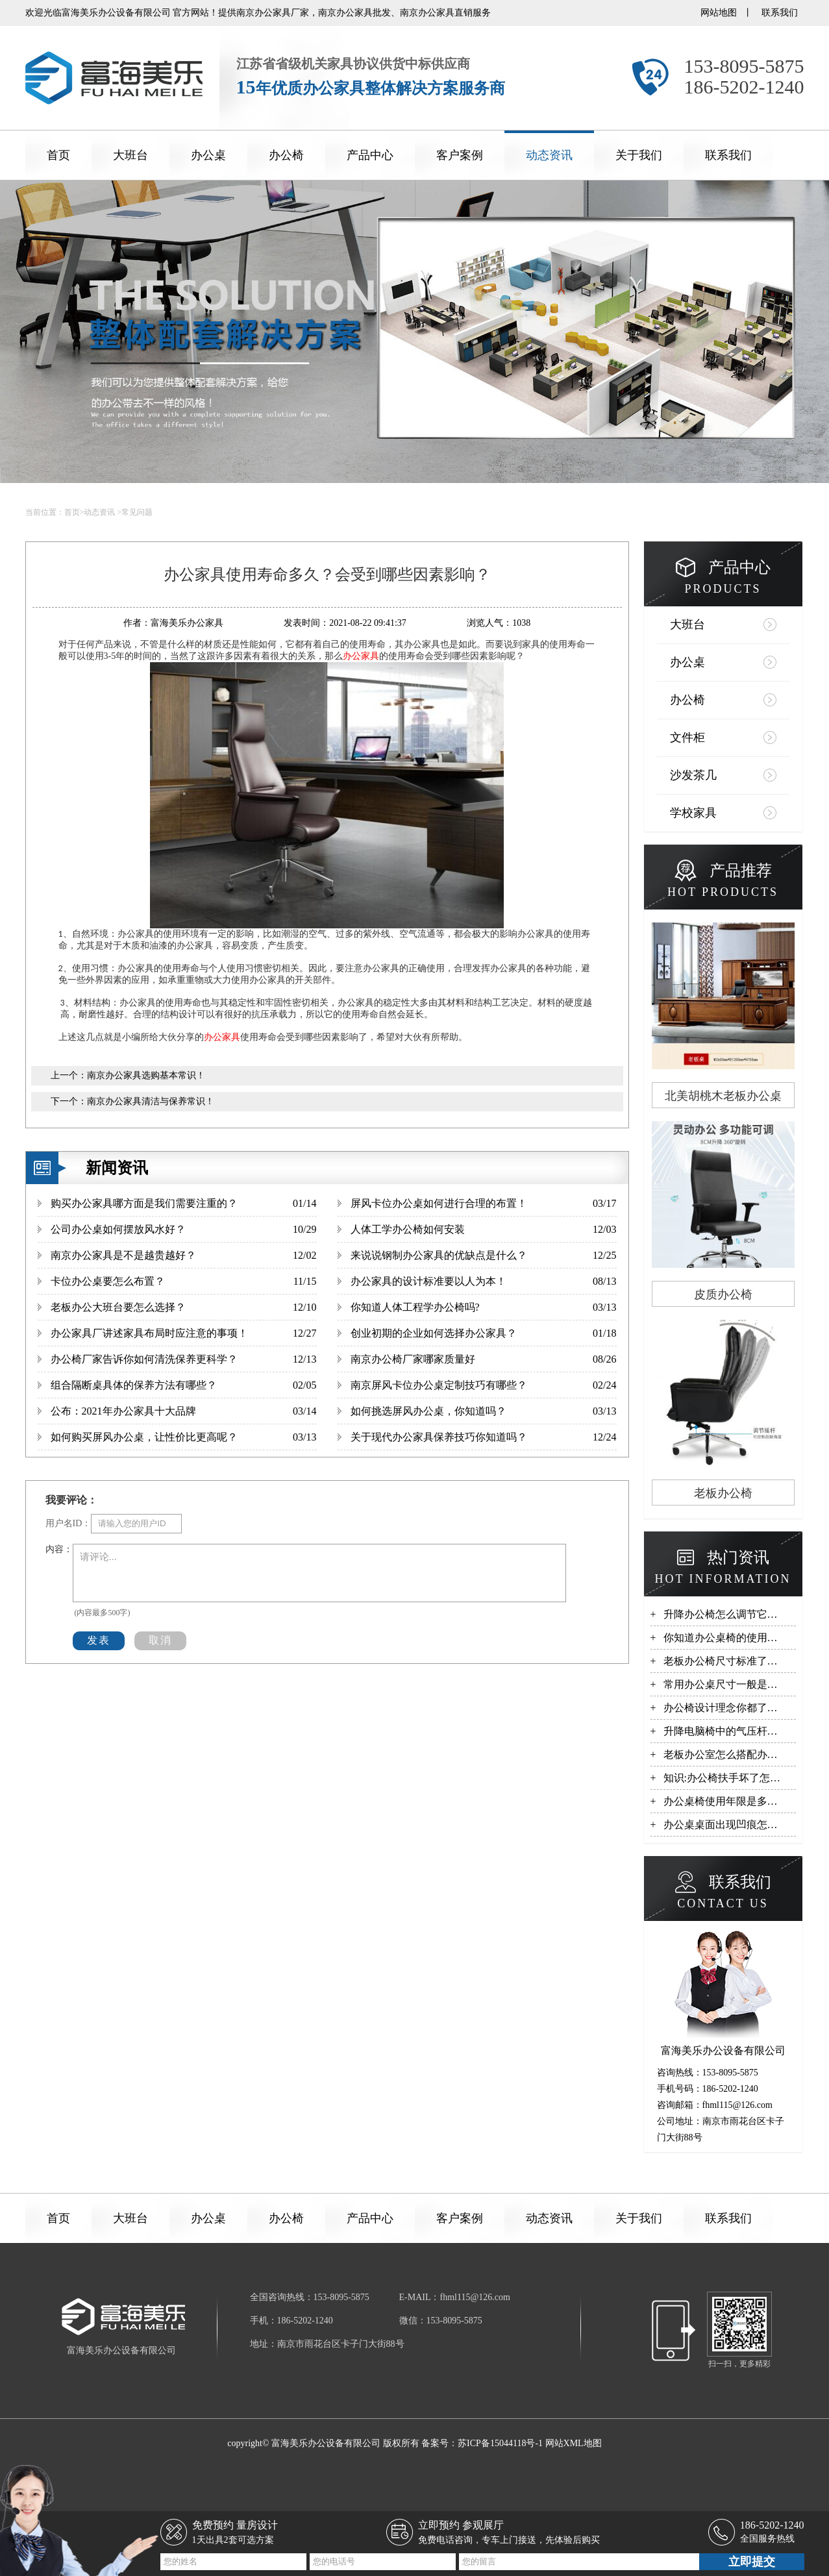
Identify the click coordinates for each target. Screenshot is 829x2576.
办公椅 (286, 155)
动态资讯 (549, 155)
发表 (98, 1640)
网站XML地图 (573, 2443)
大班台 (130, 155)
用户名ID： (68, 1523)
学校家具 (693, 812)
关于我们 (638, 155)
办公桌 (208, 155)
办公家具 (361, 656)
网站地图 (718, 13)
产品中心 (370, 155)
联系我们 (779, 13)
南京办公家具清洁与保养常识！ (150, 1101)
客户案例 (459, 155)
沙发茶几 (693, 775)
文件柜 (687, 737)
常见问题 (137, 512)
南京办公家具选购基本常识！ (146, 1075)
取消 (160, 1640)
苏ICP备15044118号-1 (500, 2443)
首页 (58, 155)
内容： (59, 1549)
